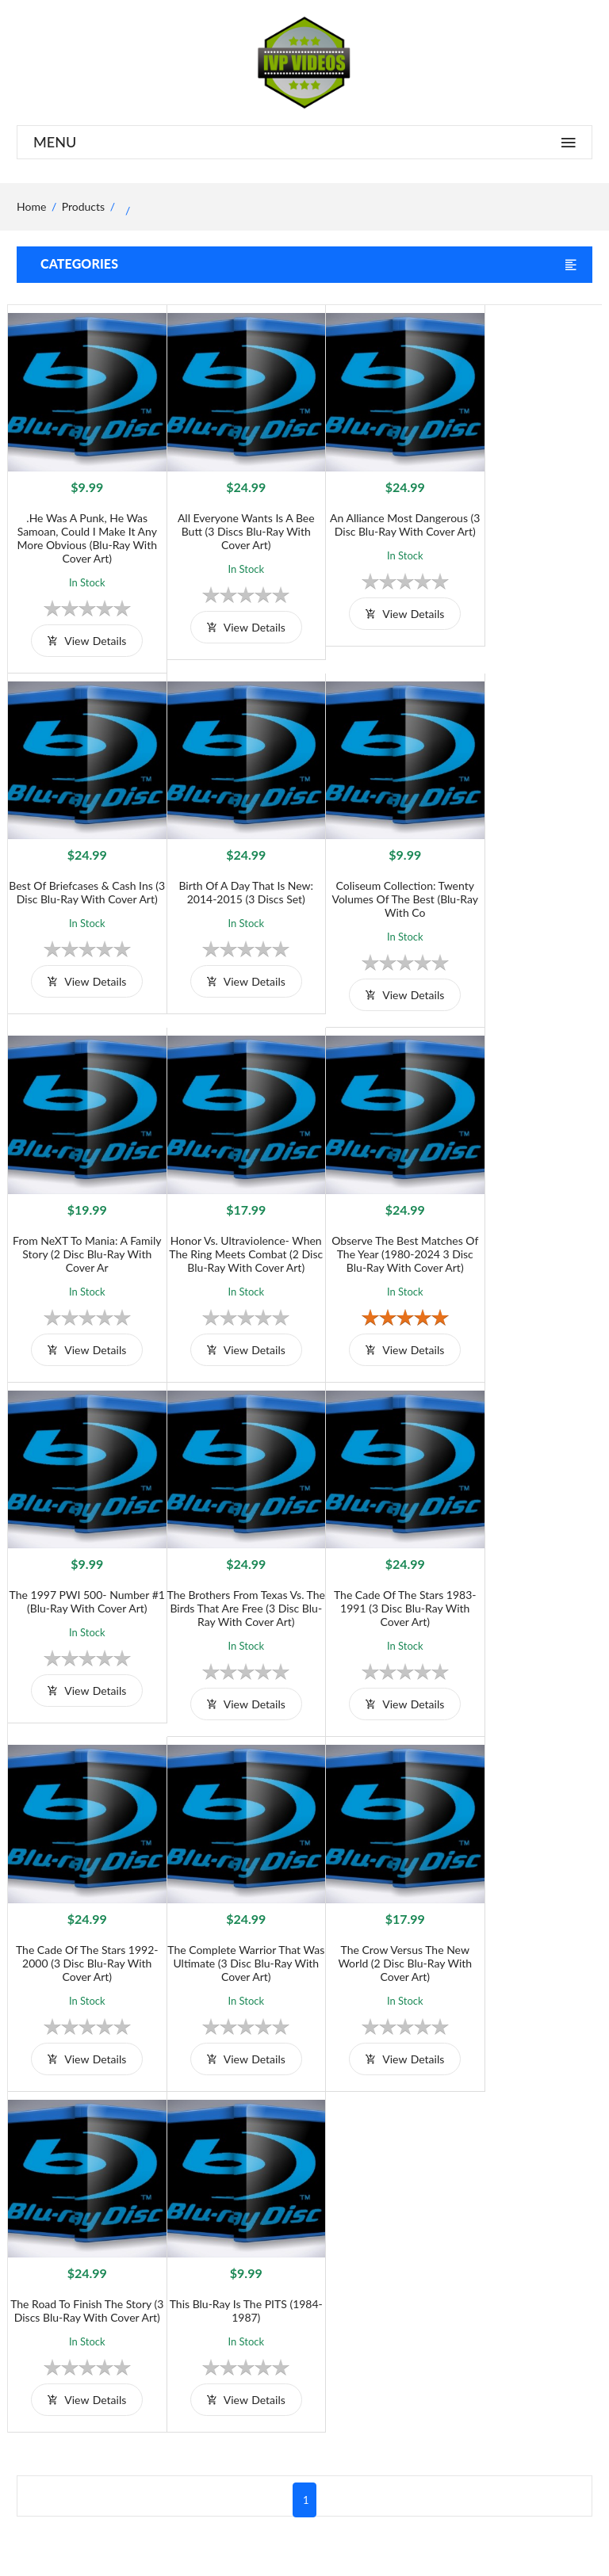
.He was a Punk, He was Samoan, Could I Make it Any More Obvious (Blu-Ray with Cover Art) (82, 527)
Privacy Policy (298, 2295)
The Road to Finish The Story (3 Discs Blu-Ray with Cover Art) (527, 1579)
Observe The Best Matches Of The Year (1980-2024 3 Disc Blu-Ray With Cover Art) (82, 1235)
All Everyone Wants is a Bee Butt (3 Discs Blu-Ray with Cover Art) (230, 520)
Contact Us (465, 2295)
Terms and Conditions (317, 2243)
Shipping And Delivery (319, 2269)
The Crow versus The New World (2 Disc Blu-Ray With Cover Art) (379, 1579)
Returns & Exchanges (316, 2321)
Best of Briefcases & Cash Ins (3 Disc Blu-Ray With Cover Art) (527, 520)
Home (452, 2243)
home (31, 206)
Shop (450, 2269)
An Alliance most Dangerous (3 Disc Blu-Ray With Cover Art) (379, 520)
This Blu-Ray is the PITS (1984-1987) (81, 1916)
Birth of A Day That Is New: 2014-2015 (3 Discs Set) (81, 871)
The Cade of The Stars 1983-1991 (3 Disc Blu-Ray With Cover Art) (527, 1235)
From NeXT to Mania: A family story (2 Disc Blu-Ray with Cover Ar (379, 878)
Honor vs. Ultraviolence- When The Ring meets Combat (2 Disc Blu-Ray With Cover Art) (527, 885)
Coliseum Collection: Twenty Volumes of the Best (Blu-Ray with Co (230, 878)
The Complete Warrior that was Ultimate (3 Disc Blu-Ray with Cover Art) (230, 1579)
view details (82, 629)
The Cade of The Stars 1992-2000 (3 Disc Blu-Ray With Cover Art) (81, 1579)
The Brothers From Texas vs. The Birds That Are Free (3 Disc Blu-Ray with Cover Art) (379, 1235)
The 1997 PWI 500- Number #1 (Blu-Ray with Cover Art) (230, 1228)
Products (83, 206)
